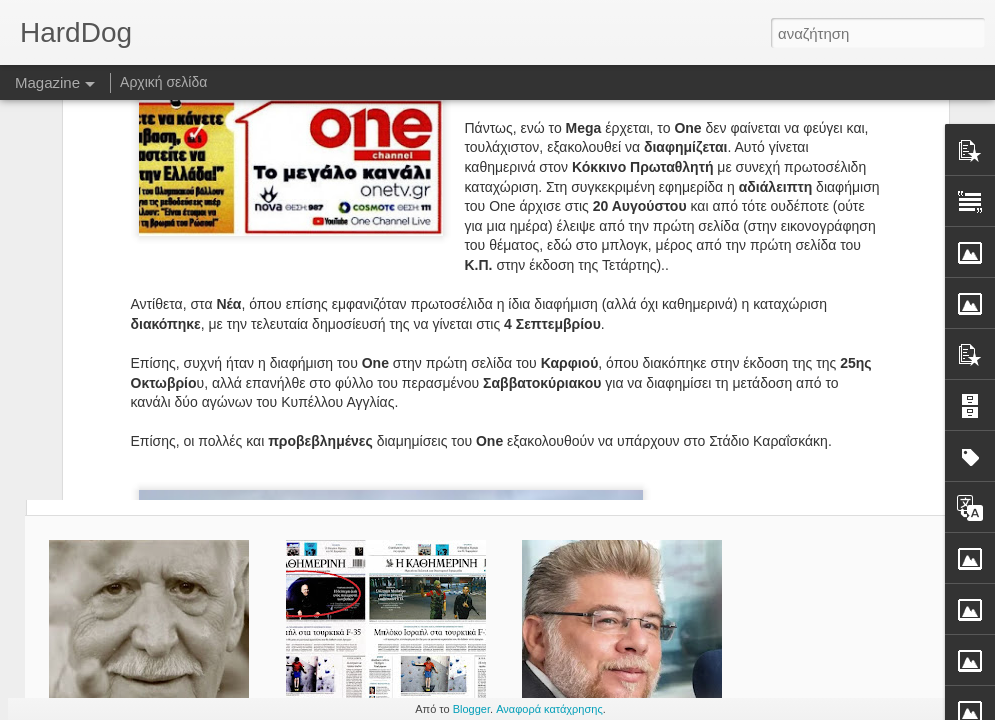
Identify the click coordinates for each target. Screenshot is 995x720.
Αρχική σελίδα (163, 82)
